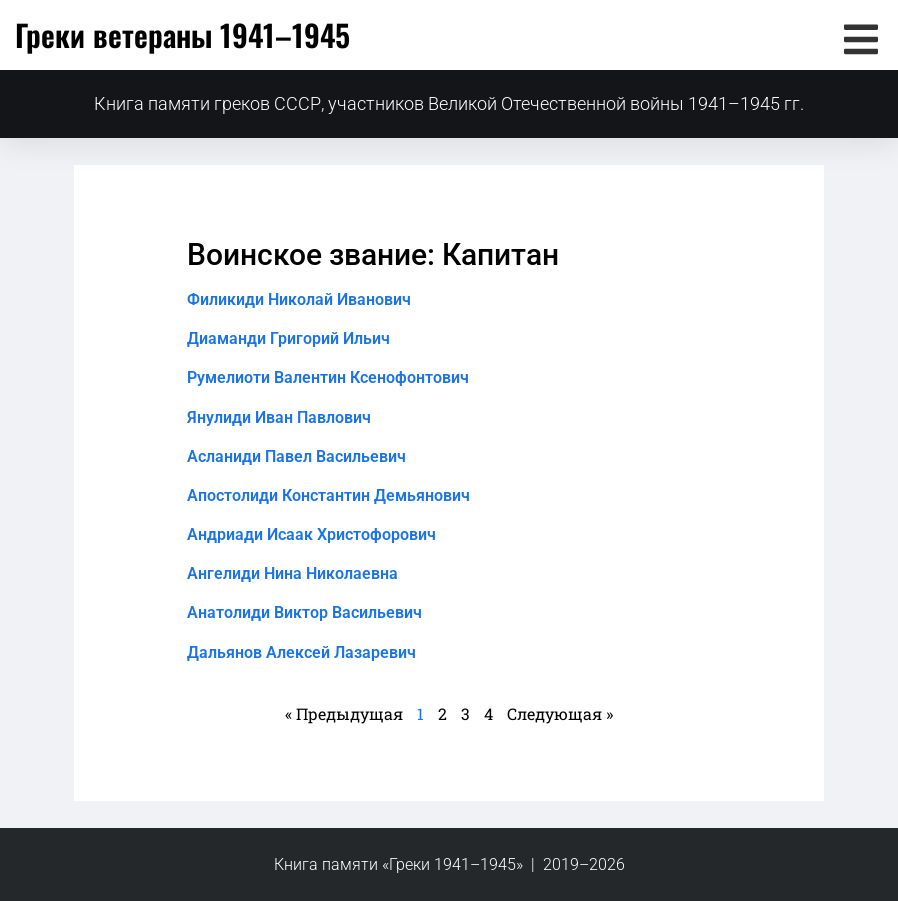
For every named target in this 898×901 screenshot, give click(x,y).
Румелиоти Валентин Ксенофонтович (328, 377)
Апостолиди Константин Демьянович (328, 495)
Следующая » (560, 713)
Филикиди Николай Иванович (299, 299)
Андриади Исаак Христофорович (311, 534)
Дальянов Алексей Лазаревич (301, 652)
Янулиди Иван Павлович (279, 417)
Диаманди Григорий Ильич (288, 338)
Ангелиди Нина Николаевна (292, 573)
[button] (860, 39)
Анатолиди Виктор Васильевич (304, 612)
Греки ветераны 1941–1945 (182, 34)
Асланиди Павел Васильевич (296, 456)
